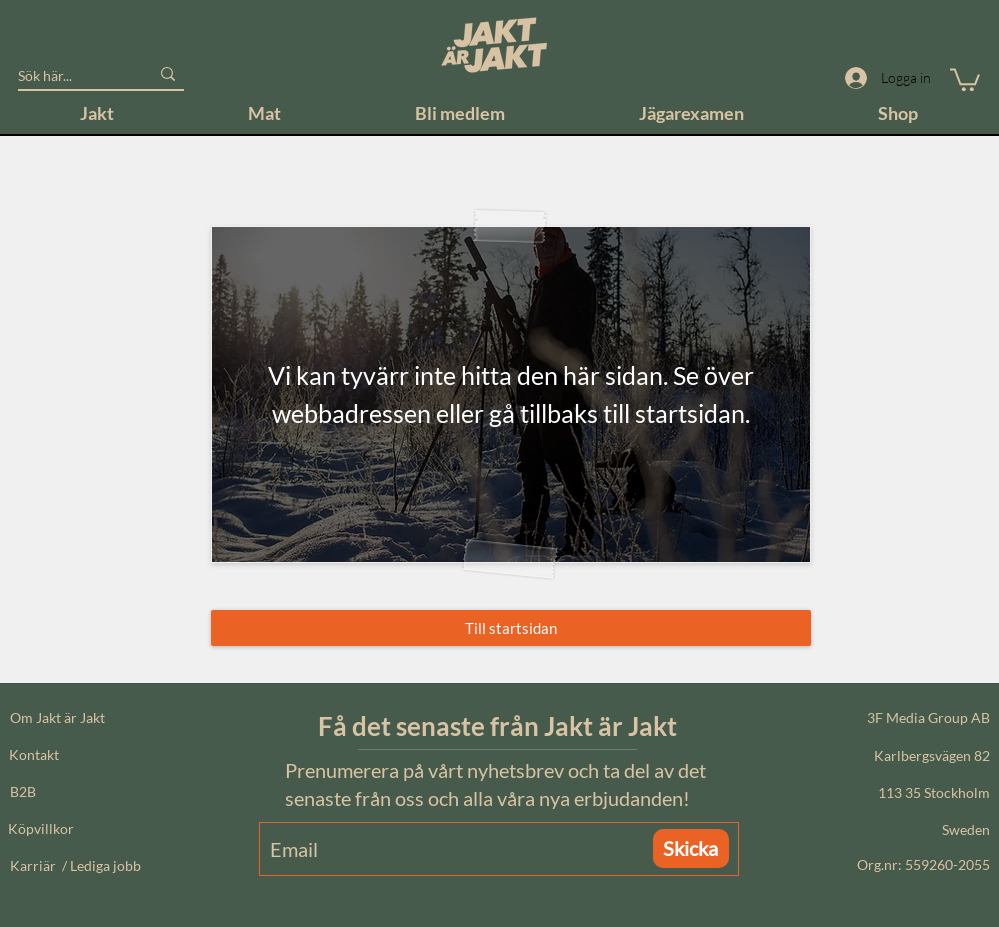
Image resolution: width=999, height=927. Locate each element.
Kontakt (34, 754)
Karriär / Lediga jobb (75, 865)
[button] (965, 78)
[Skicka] (691, 848)
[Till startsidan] (511, 628)
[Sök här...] (68, 76)
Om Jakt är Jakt (57, 717)
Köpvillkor (41, 828)
